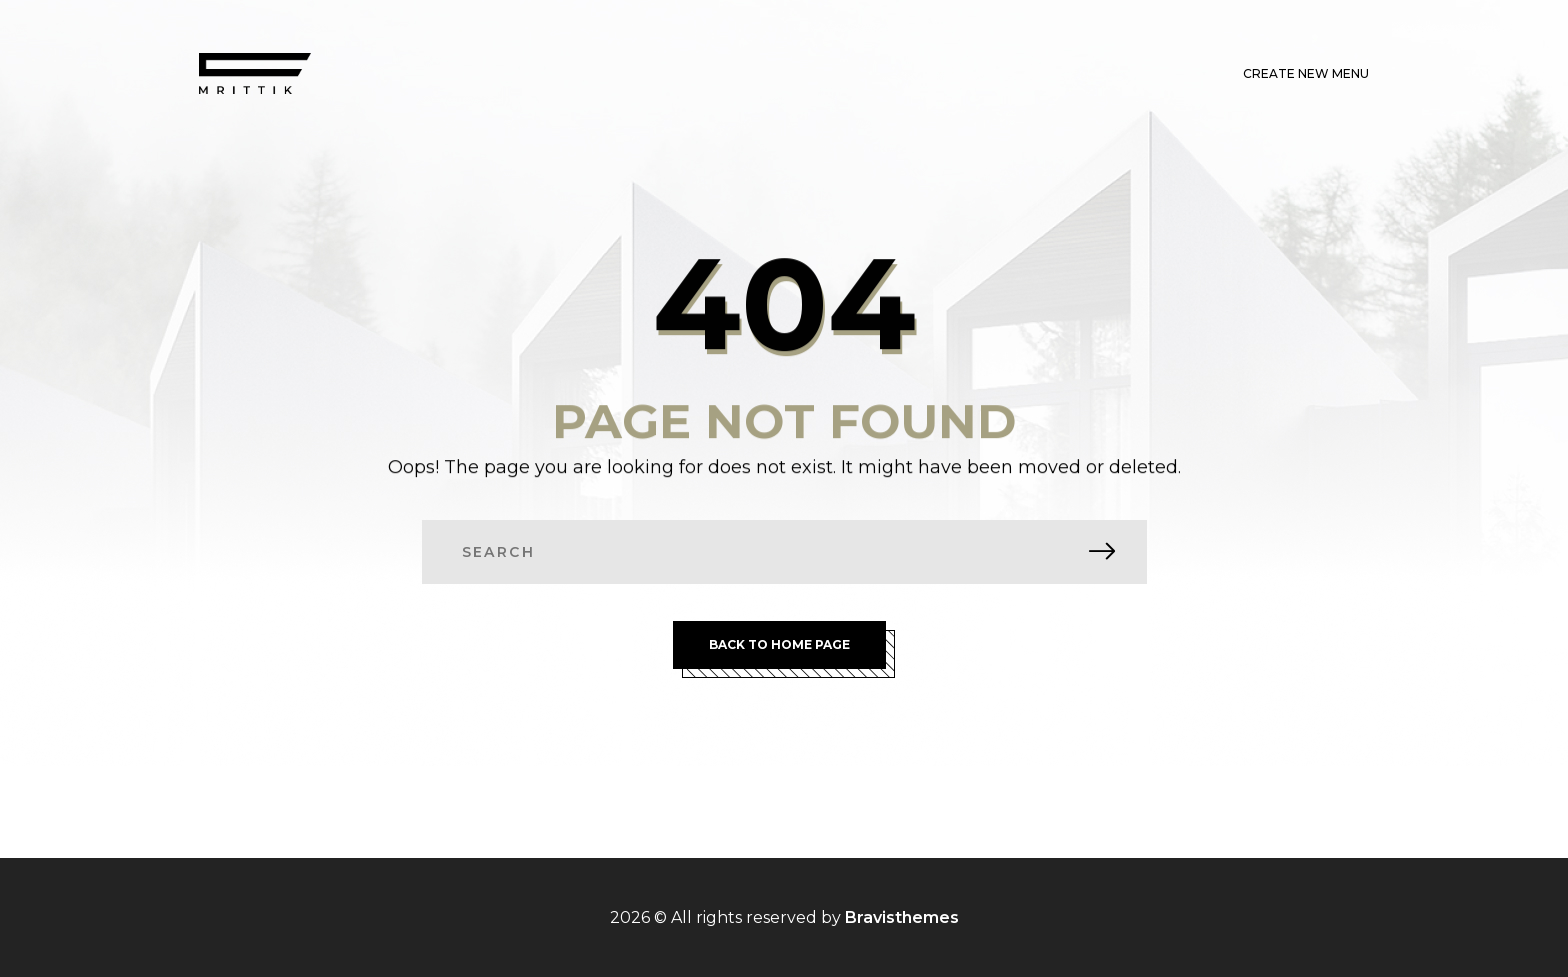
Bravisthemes (902, 917)
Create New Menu (1306, 73)
